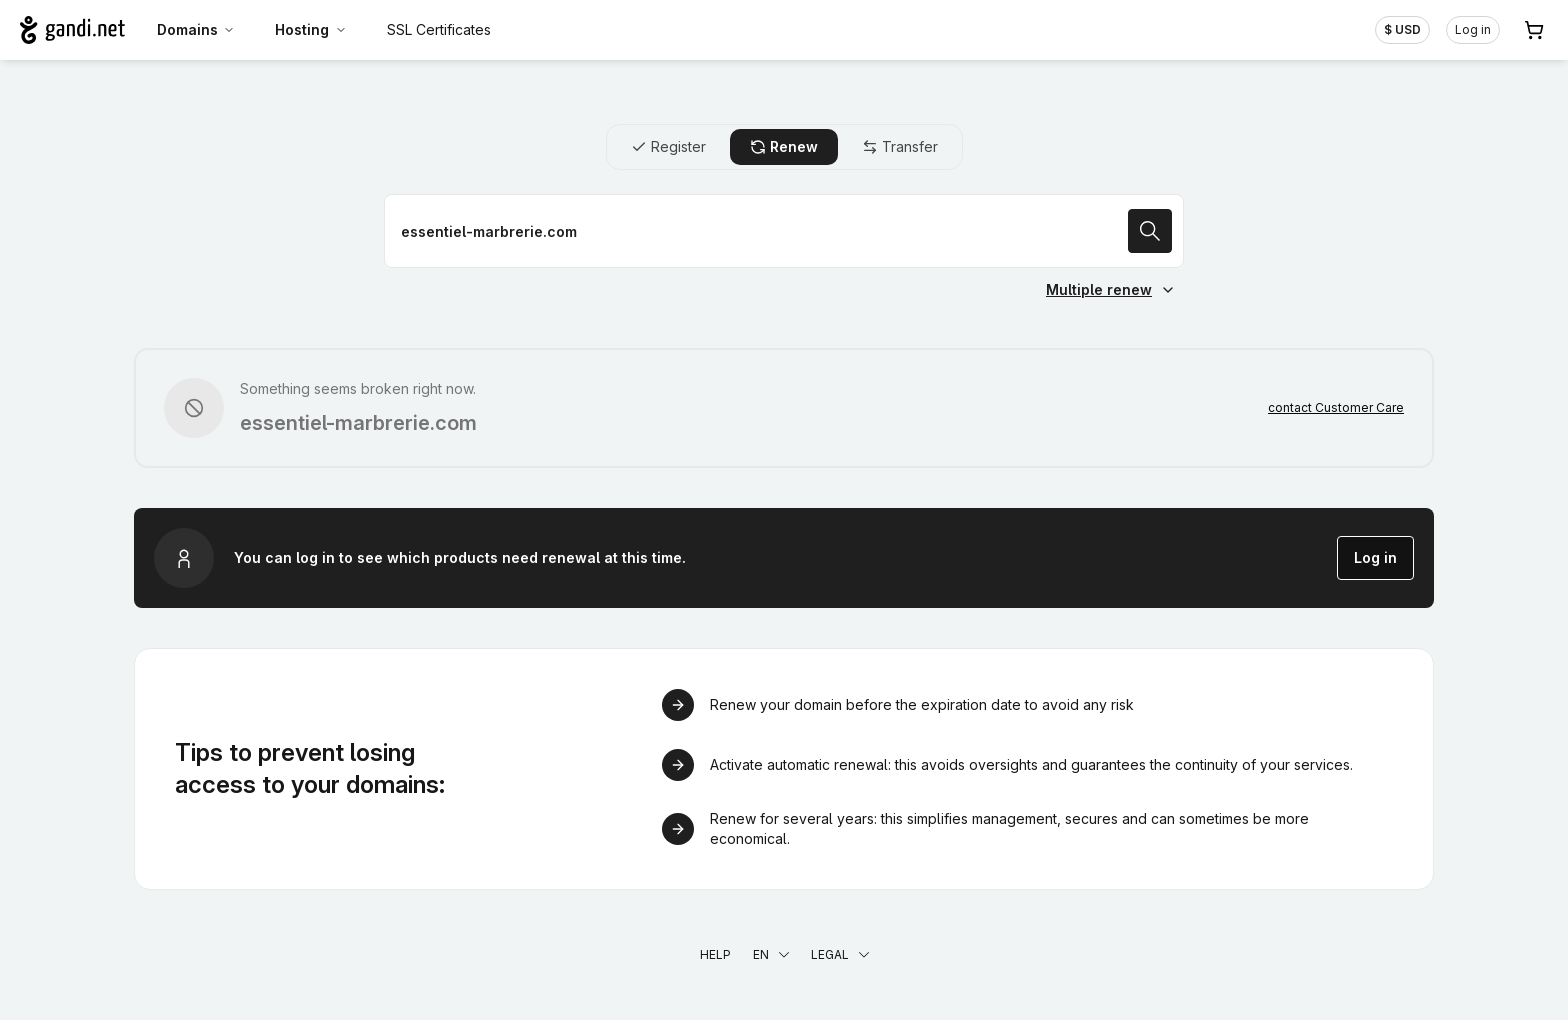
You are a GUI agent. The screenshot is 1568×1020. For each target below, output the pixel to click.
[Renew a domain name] (784, 231)
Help (715, 954)
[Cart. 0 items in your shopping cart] (1534, 30)
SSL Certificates (439, 29)
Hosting (311, 29)
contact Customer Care (1336, 407)
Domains (196, 29)
